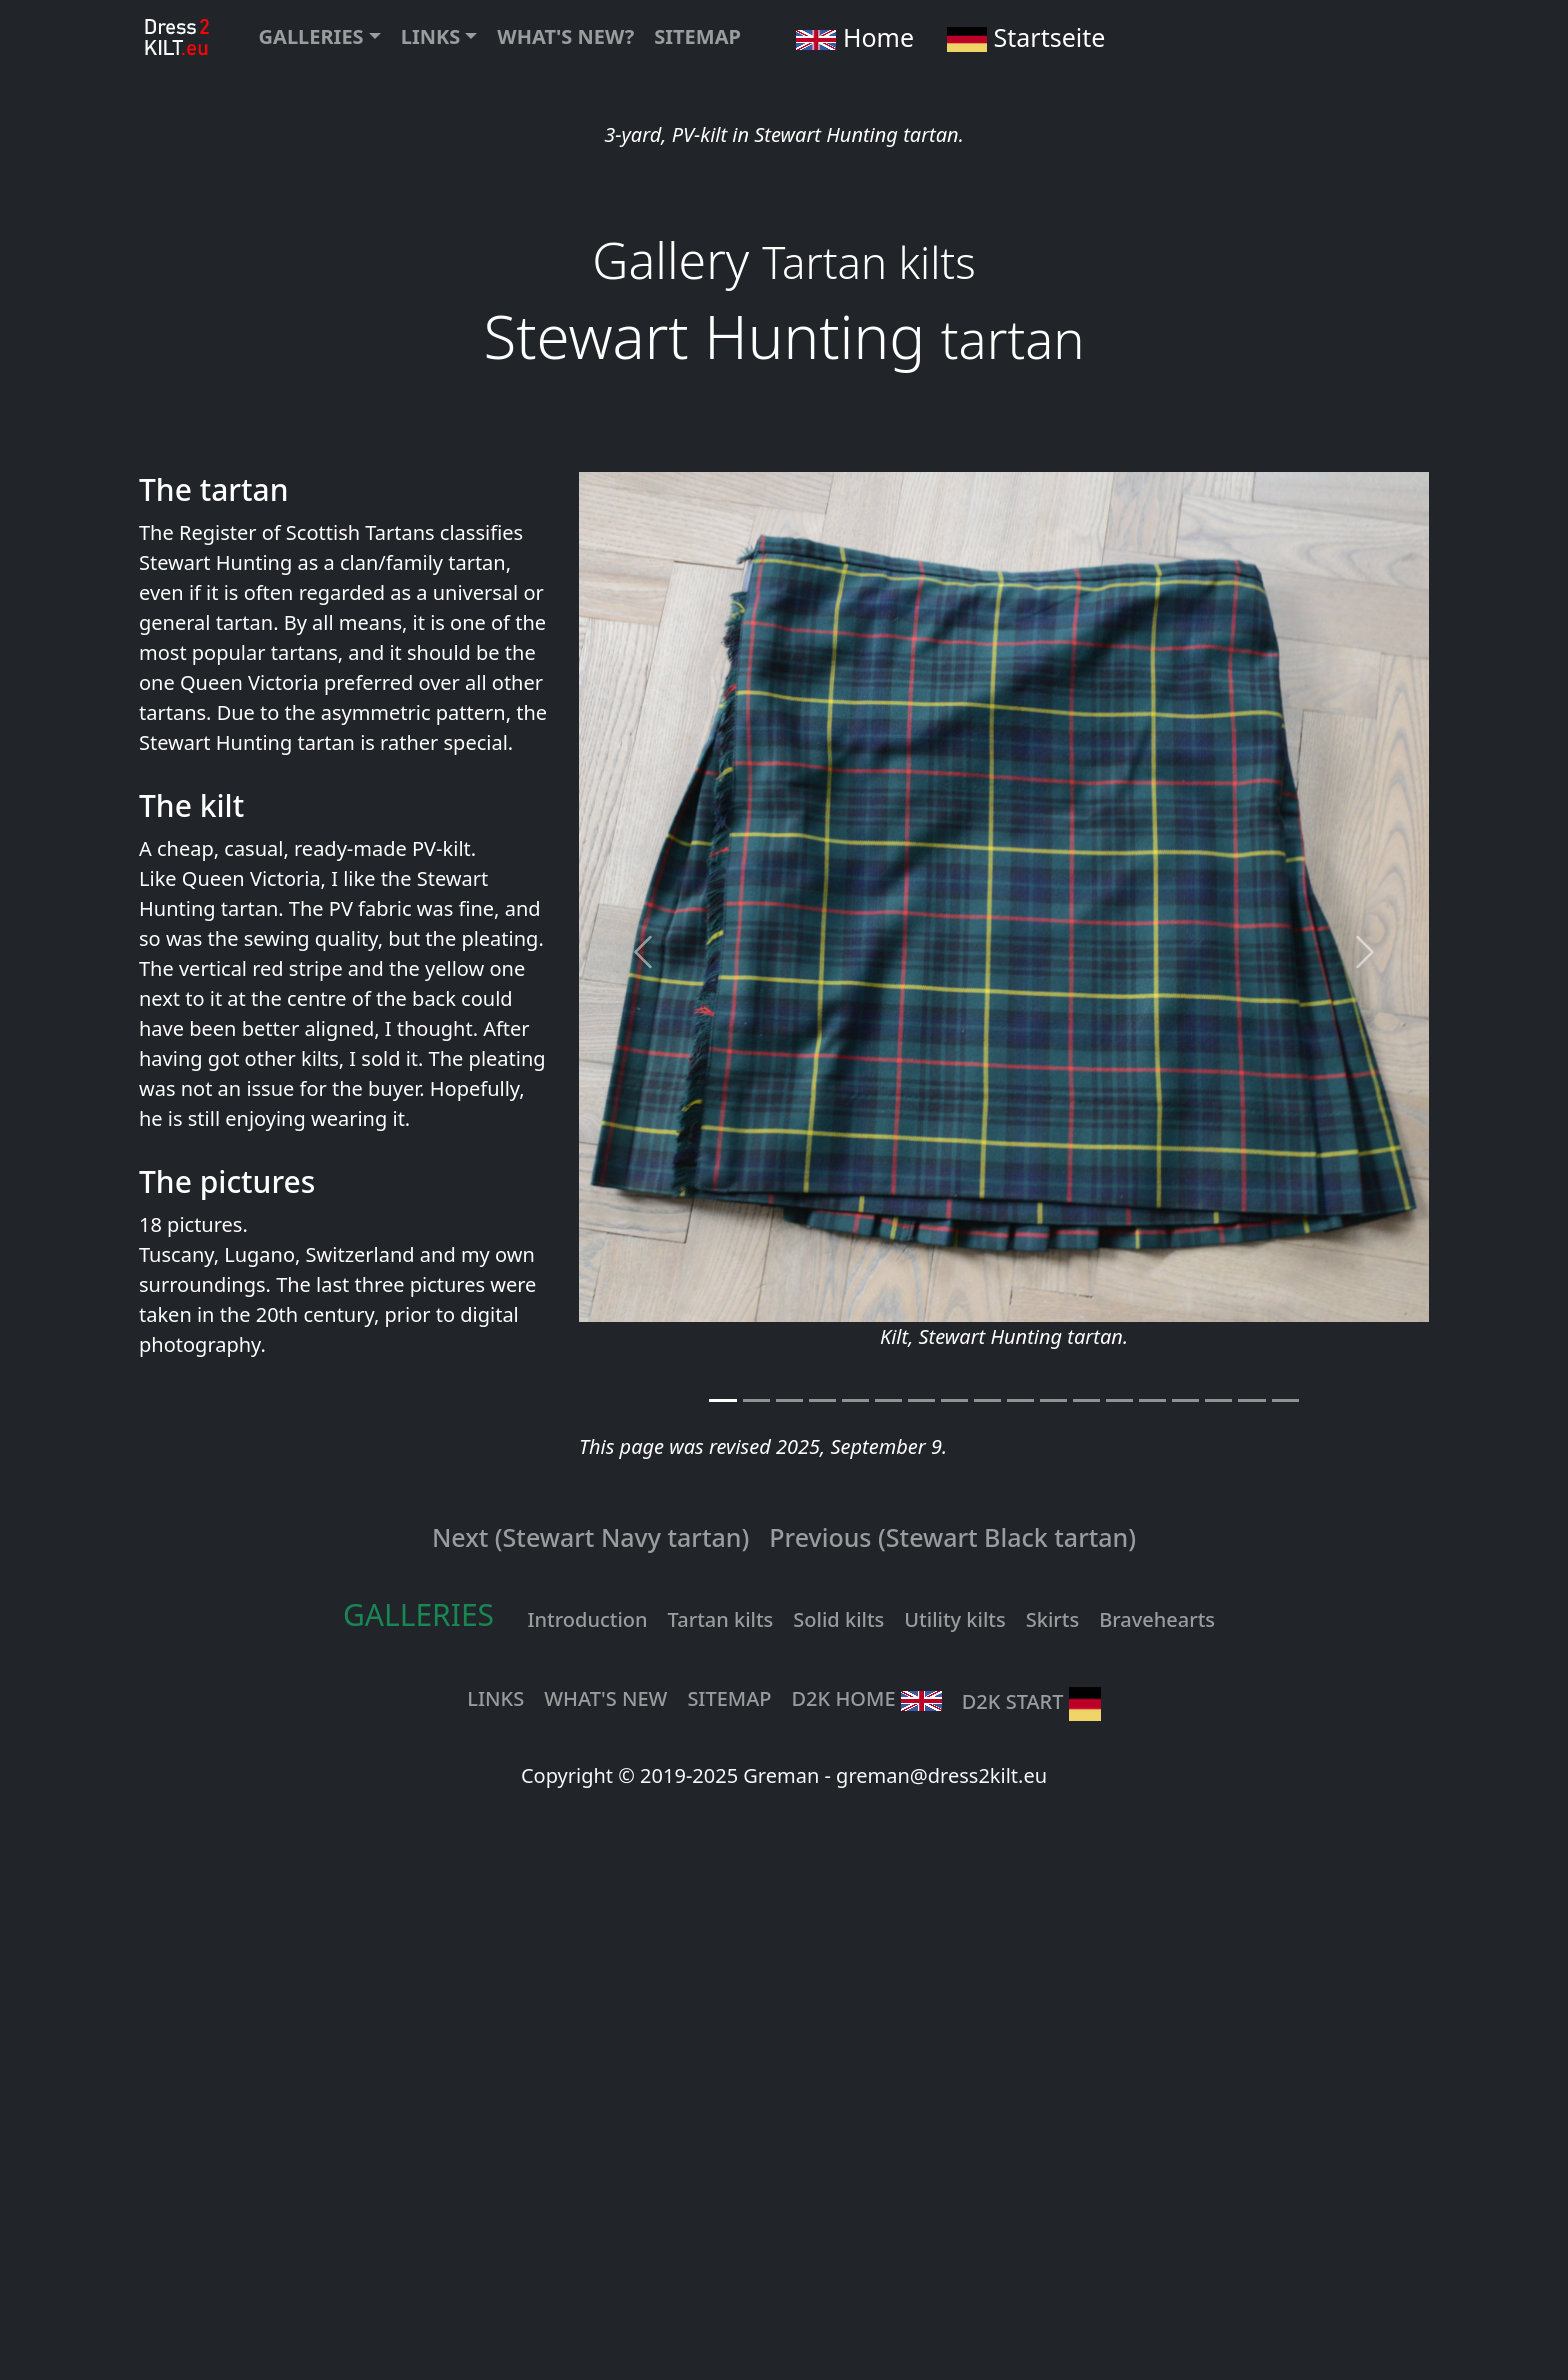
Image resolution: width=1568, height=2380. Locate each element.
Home (845, 37)
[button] (320, 37)
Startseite (1019, 37)
